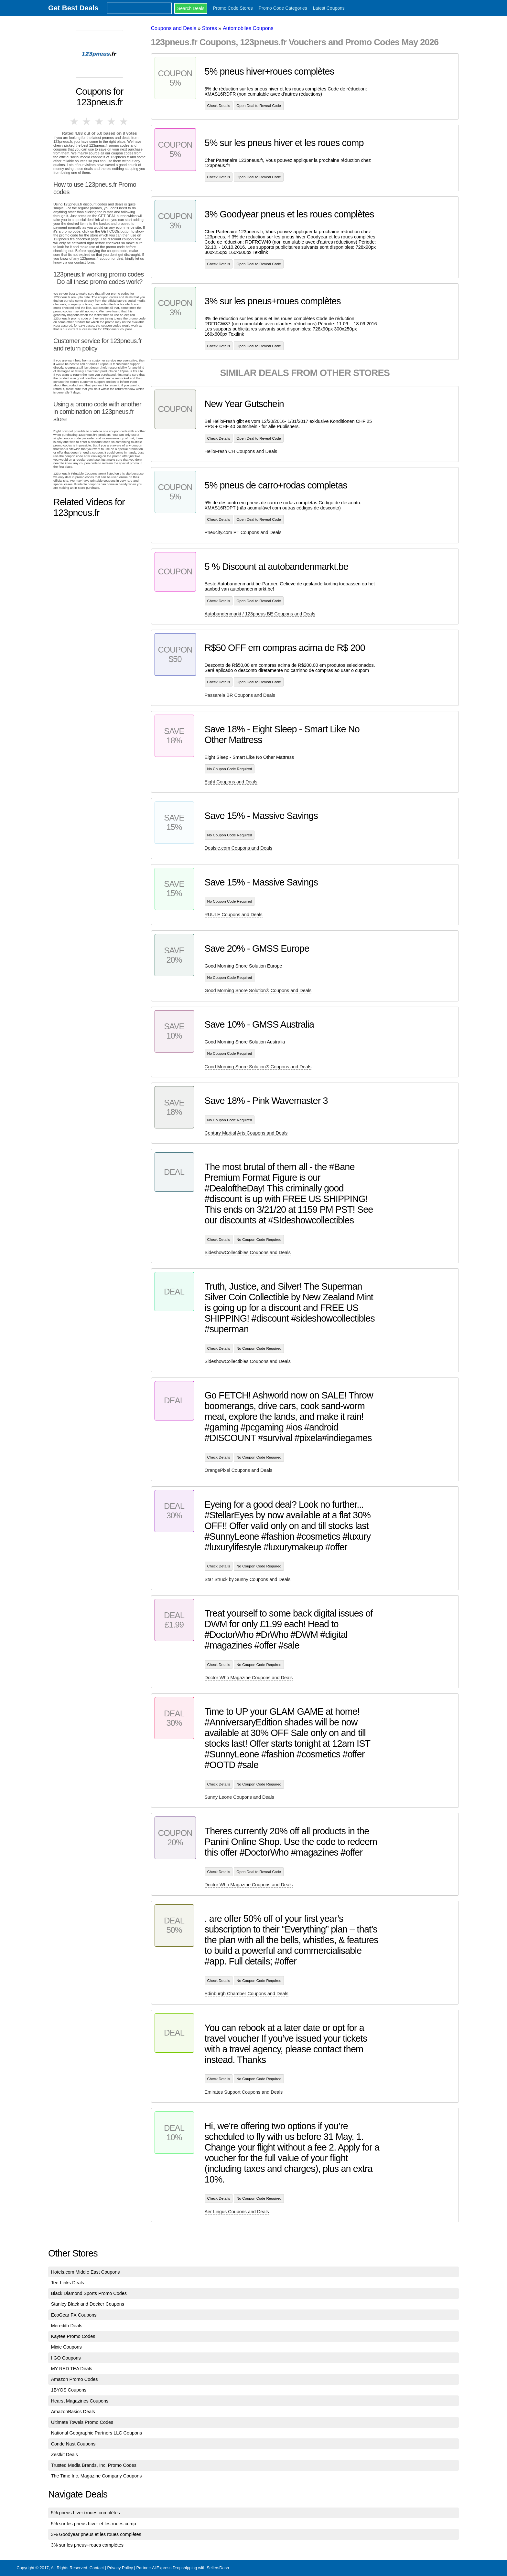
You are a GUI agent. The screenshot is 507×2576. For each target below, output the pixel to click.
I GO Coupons (66, 2358)
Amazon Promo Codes (74, 2379)
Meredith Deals (66, 2325)
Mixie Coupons (66, 2347)
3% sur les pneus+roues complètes (87, 2545)
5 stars (124, 121)
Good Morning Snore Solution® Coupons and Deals (258, 990)
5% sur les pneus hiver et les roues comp (93, 2523)
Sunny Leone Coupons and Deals (239, 1797)
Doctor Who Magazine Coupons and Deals (249, 1677)
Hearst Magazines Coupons (80, 2400)
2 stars (87, 121)
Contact (97, 2567)
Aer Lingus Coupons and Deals (237, 2211)
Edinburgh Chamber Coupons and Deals (246, 1993)
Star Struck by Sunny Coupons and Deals (248, 1579)
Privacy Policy (120, 2567)
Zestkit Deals (64, 2454)
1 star (75, 121)
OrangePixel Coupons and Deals (239, 1470)
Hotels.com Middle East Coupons (85, 2272)
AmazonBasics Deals (73, 2411)
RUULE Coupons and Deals (234, 914)
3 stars (99, 121)
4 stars (112, 121)
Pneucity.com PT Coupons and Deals (243, 532)
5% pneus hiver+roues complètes (85, 2512)
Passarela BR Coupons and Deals (240, 695)
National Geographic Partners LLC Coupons (96, 2432)
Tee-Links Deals (67, 2282)
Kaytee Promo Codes (73, 2336)
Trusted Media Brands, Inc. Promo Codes (93, 2465)
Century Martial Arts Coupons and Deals (246, 1133)
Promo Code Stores (233, 8)
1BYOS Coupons (69, 2390)
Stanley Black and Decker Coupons (87, 2304)
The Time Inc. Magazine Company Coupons (96, 2475)
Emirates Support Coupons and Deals (244, 2092)
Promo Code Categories (283, 8)
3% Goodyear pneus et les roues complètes (96, 2534)
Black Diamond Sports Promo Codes (89, 2293)
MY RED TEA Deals (71, 2368)
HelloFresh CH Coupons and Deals (241, 451)
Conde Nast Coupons (73, 2443)
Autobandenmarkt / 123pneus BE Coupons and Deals (260, 613)
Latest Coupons (329, 8)
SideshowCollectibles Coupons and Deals (248, 1252)
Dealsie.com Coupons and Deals (239, 848)
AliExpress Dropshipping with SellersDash (190, 2567)
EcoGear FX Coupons (74, 2315)
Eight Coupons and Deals (231, 781)
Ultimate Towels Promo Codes (82, 2422)
